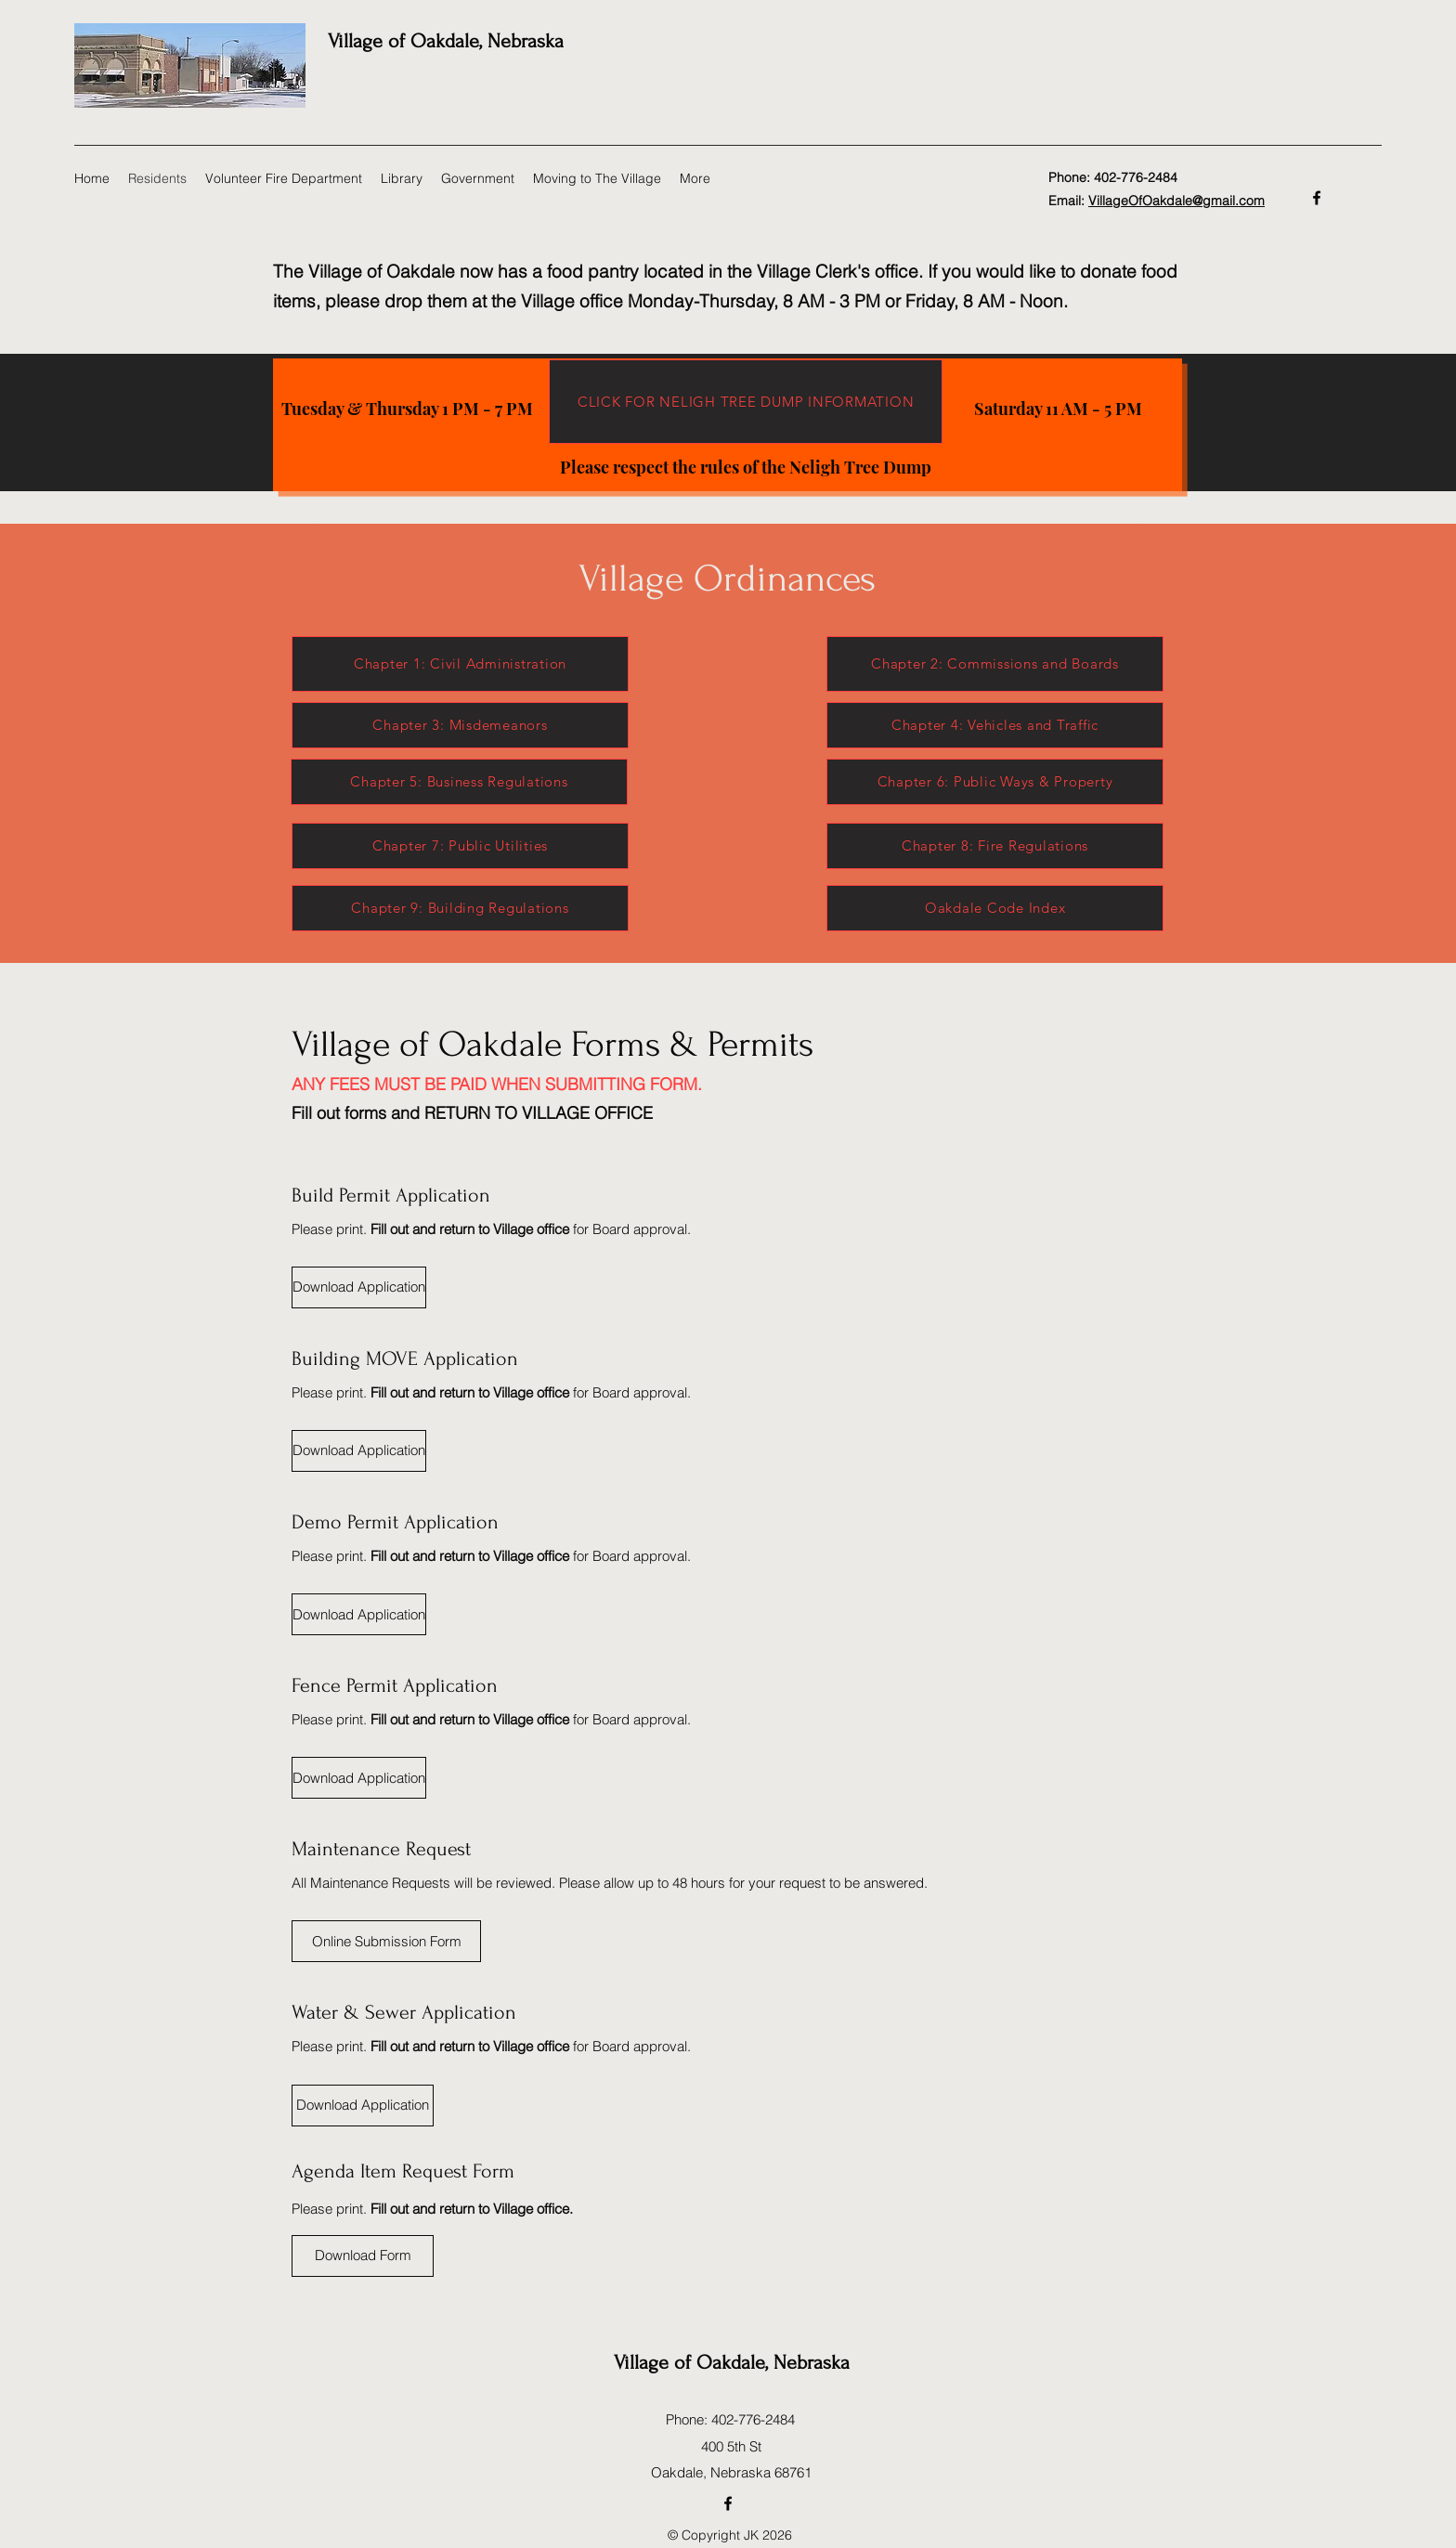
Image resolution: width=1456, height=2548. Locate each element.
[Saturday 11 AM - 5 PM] (1058, 408)
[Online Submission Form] (386, 1941)
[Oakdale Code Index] (995, 908)
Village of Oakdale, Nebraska (446, 41)
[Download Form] (363, 2256)
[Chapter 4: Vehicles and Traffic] (995, 725)
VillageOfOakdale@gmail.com (1176, 200)
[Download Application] (359, 1287)
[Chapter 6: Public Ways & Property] (995, 782)
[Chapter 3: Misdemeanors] (460, 725)
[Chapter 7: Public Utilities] (460, 846)
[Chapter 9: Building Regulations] (460, 908)
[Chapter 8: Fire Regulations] (995, 846)
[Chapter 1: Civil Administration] (460, 664)
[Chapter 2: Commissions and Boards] (995, 664)
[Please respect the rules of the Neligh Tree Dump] (745, 467)
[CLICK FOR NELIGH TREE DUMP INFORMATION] (745, 401)
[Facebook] (1316, 197)
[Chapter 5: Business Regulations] (459, 782)
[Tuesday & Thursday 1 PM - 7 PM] (407, 408)
